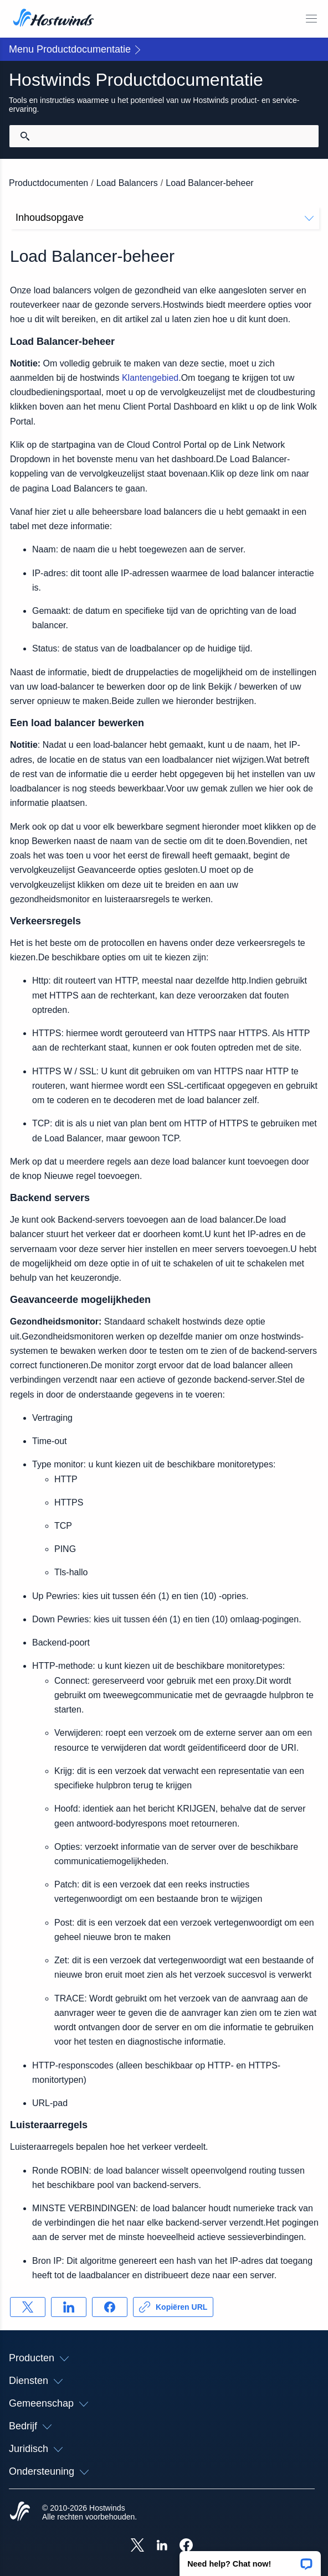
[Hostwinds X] (137, 2546)
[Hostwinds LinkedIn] (162, 2546)
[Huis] (53, 19)
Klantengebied (150, 377)
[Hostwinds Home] (20, 2512)
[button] (250, 2560)
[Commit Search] (24, 136)
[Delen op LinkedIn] (68, 2307)
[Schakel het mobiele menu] (311, 18)
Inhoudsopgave (165, 217)
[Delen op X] (27, 2307)
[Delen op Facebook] (109, 2307)
